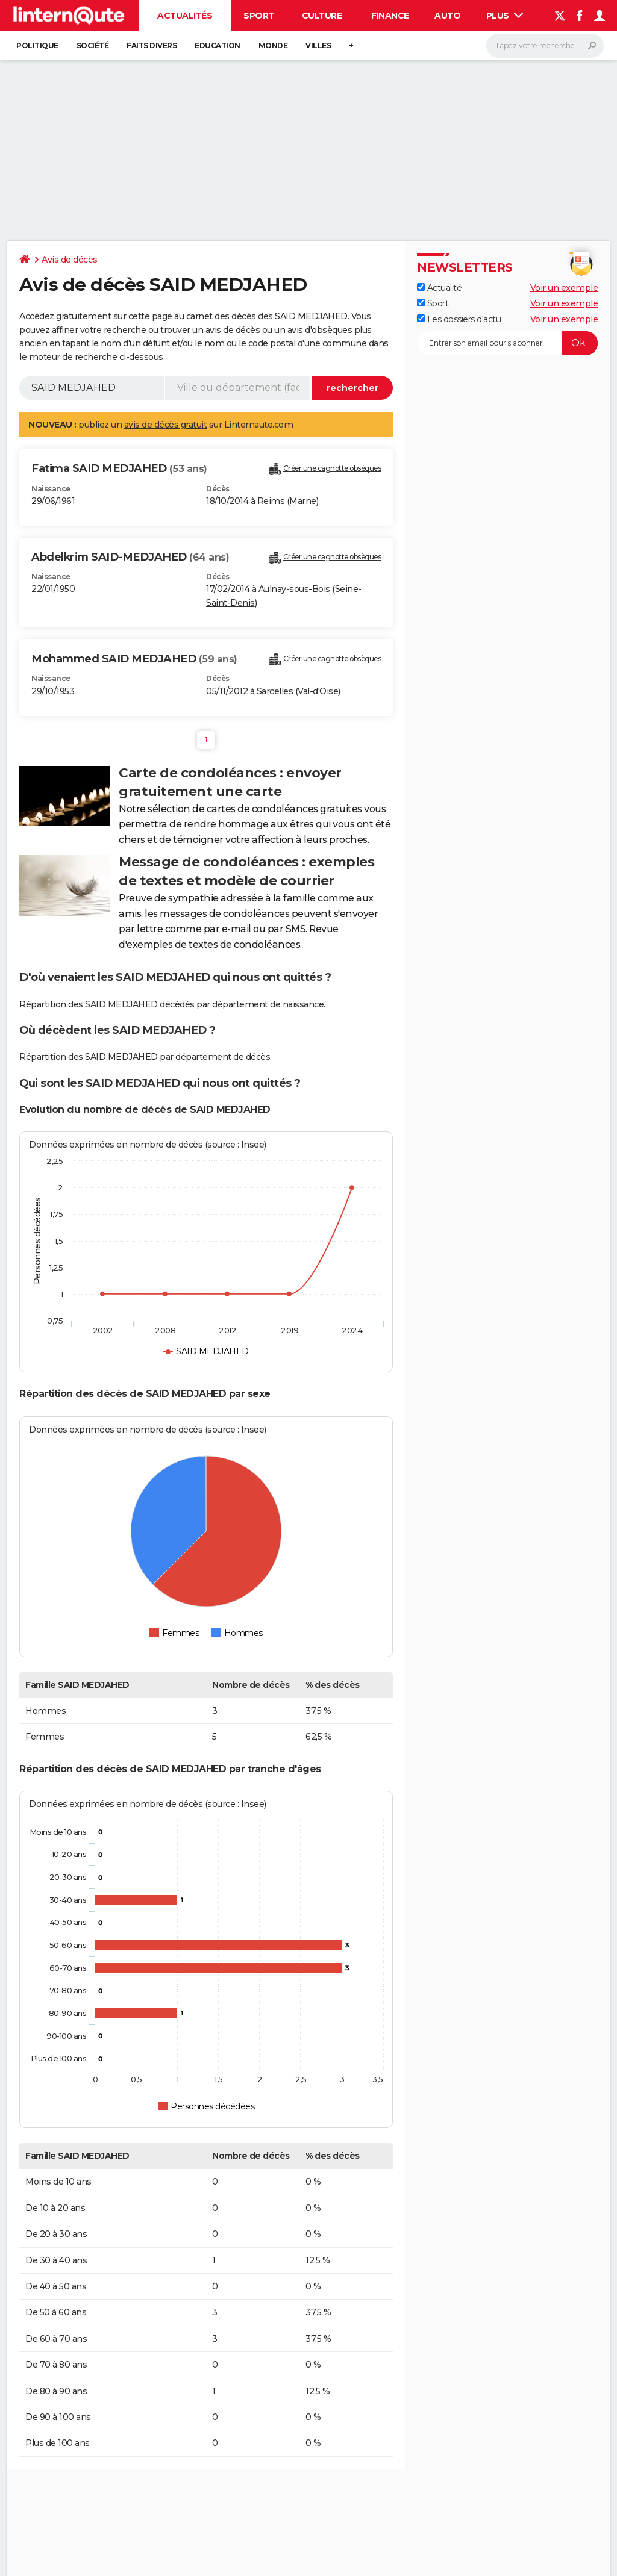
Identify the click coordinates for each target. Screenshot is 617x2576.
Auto (447, 15)
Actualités (184, 15)
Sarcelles (275, 691)
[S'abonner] (507, 343)
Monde (273, 45)
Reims (271, 501)
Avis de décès (70, 259)
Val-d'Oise (318, 691)
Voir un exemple (564, 287)
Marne (302, 501)
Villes (318, 45)
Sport (258, 15)
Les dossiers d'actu (459, 319)
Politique (37, 45)
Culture (322, 15)
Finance (390, 15)
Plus (505, 15)
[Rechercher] (545, 46)
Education (217, 45)
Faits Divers (152, 45)
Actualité (439, 287)
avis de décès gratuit (165, 424)
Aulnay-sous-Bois (294, 588)
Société (93, 45)
